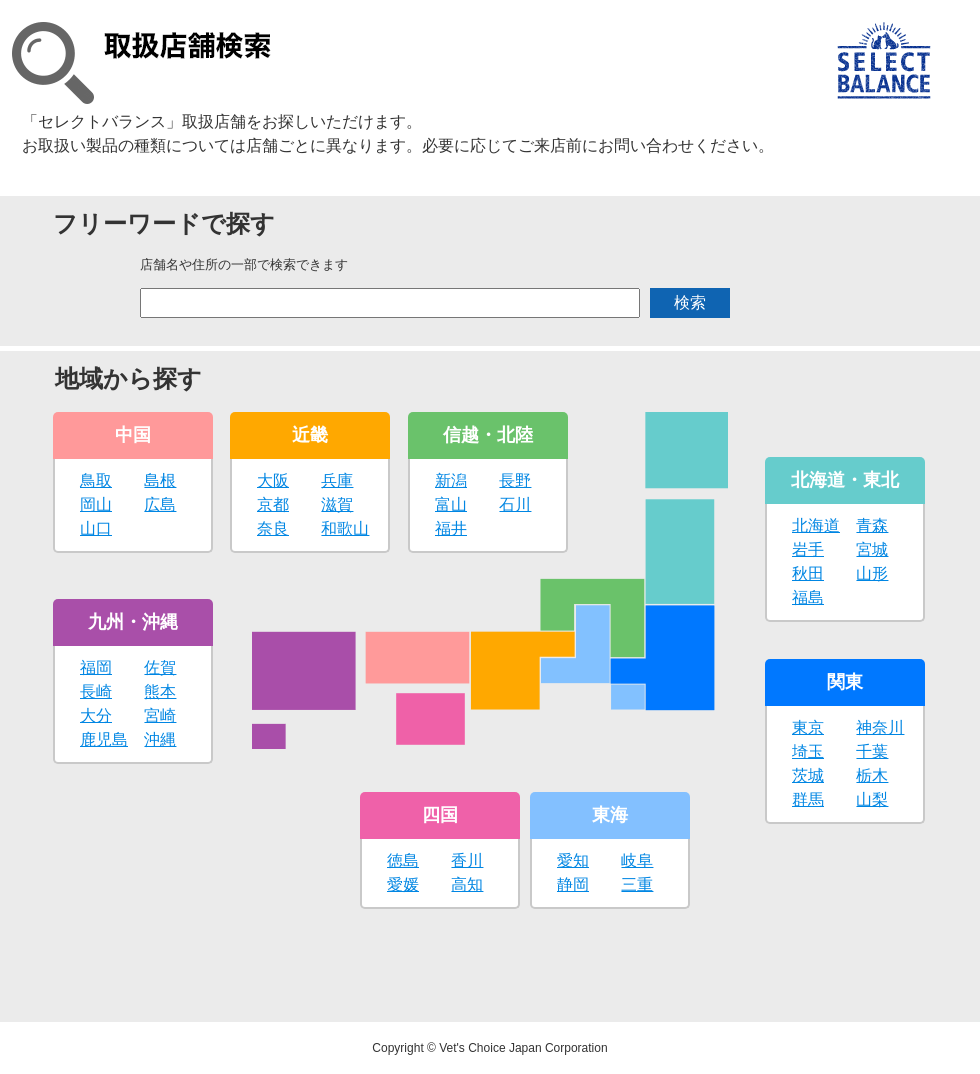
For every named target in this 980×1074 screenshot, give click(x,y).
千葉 (872, 751)
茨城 (808, 775)
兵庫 (337, 480)
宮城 (872, 549)
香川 (467, 860)
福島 (808, 597)
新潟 (451, 480)
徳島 (403, 860)
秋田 (808, 573)
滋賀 (337, 504)
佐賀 (160, 667)
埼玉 (808, 751)
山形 (872, 573)
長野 (515, 480)
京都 (273, 504)
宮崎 (160, 715)
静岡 (573, 884)
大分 (96, 715)
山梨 (872, 799)
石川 (515, 504)
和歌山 (345, 528)
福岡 (96, 667)
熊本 (160, 691)
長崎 (96, 691)
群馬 (808, 799)
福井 (451, 528)
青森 (872, 525)
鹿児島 (104, 739)
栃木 (872, 775)
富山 (451, 504)
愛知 (573, 860)
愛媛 (403, 884)
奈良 (273, 528)
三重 (637, 884)
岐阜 (637, 860)
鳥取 (96, 480)
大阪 (273, 480)
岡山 (96, 504)
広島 (160, 504)
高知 (467, 884)
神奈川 (880, 727)
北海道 (816, 525)
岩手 (808, 549)
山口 (96, 528)
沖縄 (160, 739)
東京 (808, 727)
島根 (160, 480)
